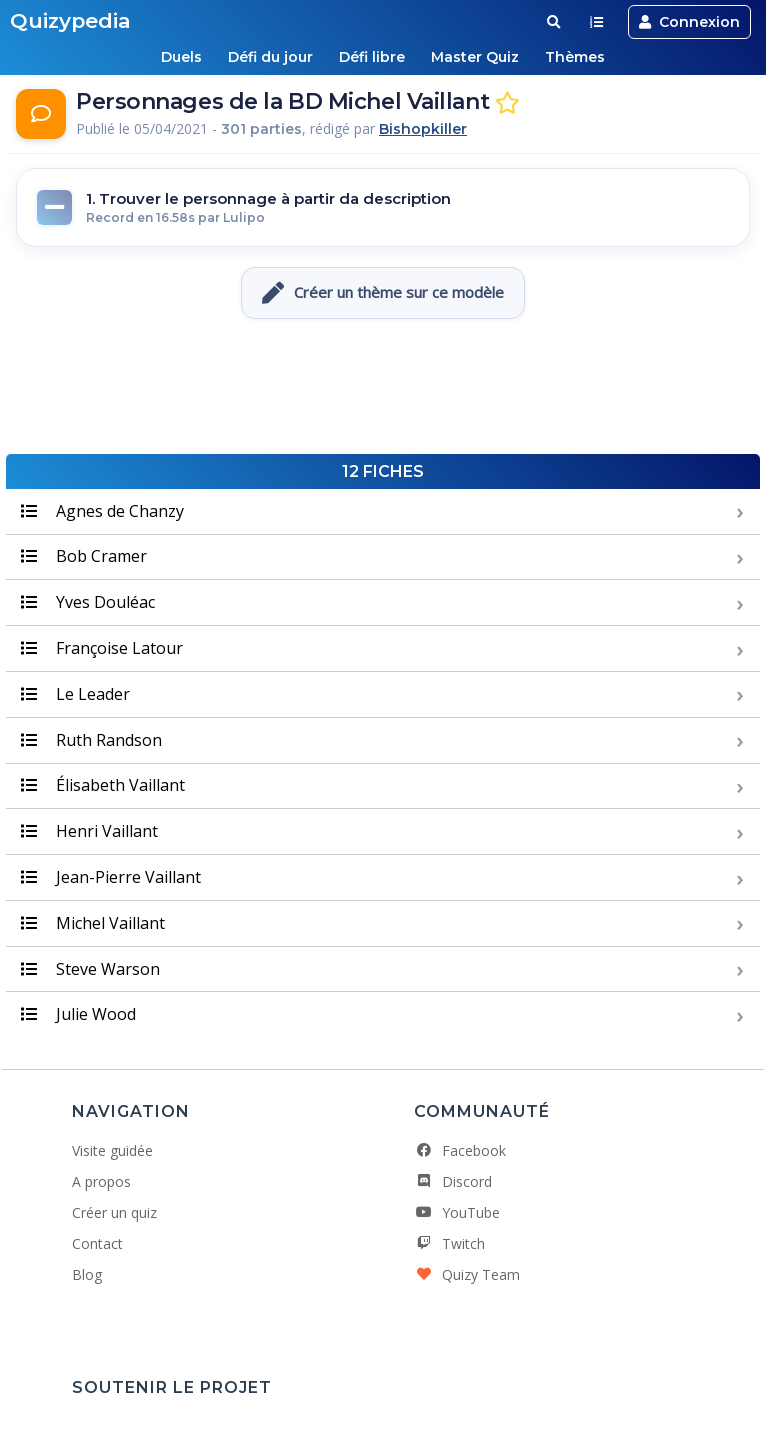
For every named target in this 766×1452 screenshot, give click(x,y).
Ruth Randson (91, 740)
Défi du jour (270, 57)
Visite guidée (112, 1150)
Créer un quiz (114, 1212)
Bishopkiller (423, 129)
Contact (97, 1243)
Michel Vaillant (93, 923)
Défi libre (372, 57)
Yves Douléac (88, 602)
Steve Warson (90, 969)
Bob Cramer (84, 556)
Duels (181, 57)
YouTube (457, 1212)
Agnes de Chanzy (102, 511)
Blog (87, 1274)
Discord (453, 1181)
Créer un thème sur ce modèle (383, 293)
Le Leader (75, 694)
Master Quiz (475, 57)
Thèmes (575, 57)
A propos (101, 1181)
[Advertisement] (383, 389)
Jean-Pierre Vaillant (111, 877)
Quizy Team (467, 1274)
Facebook (460, 1150)
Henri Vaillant (89, 831)
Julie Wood (78, 1014)
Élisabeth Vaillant (103, 785)
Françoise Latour (102, 648)
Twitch (449, 1243)
